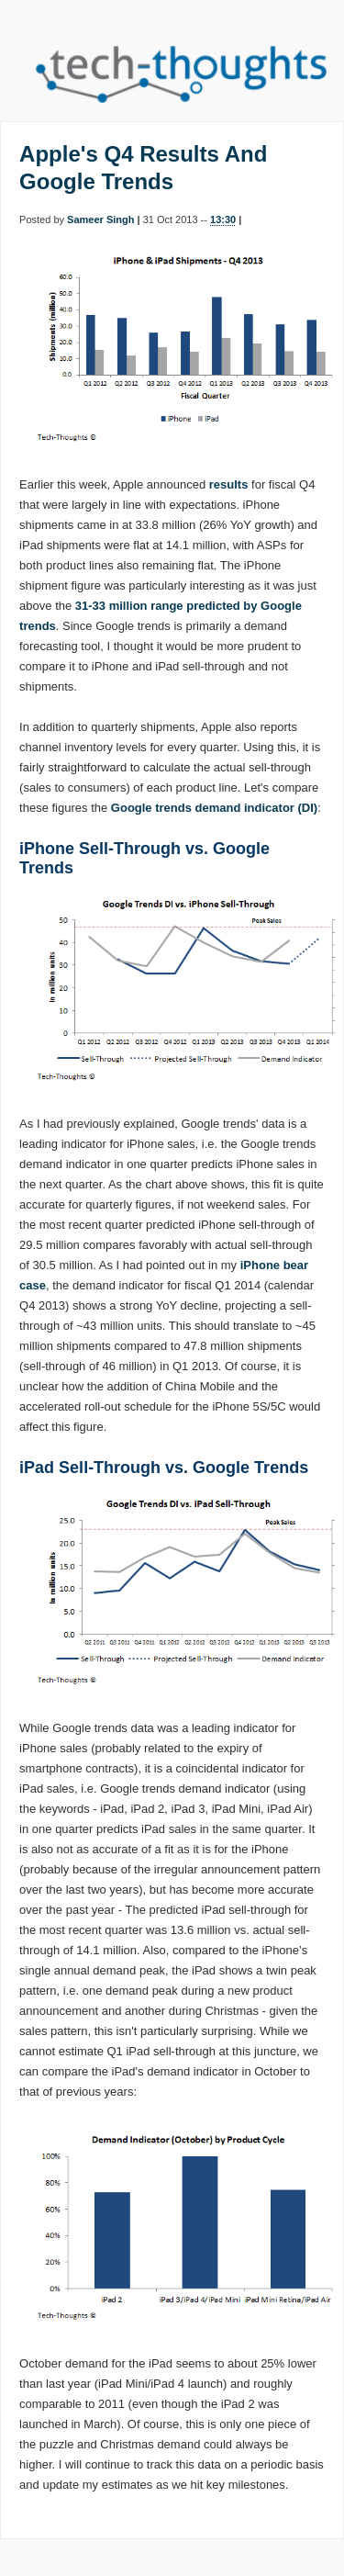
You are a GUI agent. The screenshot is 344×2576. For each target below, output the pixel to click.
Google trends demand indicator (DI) (214, 808)
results (229, 484)
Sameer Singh (100, 219)
